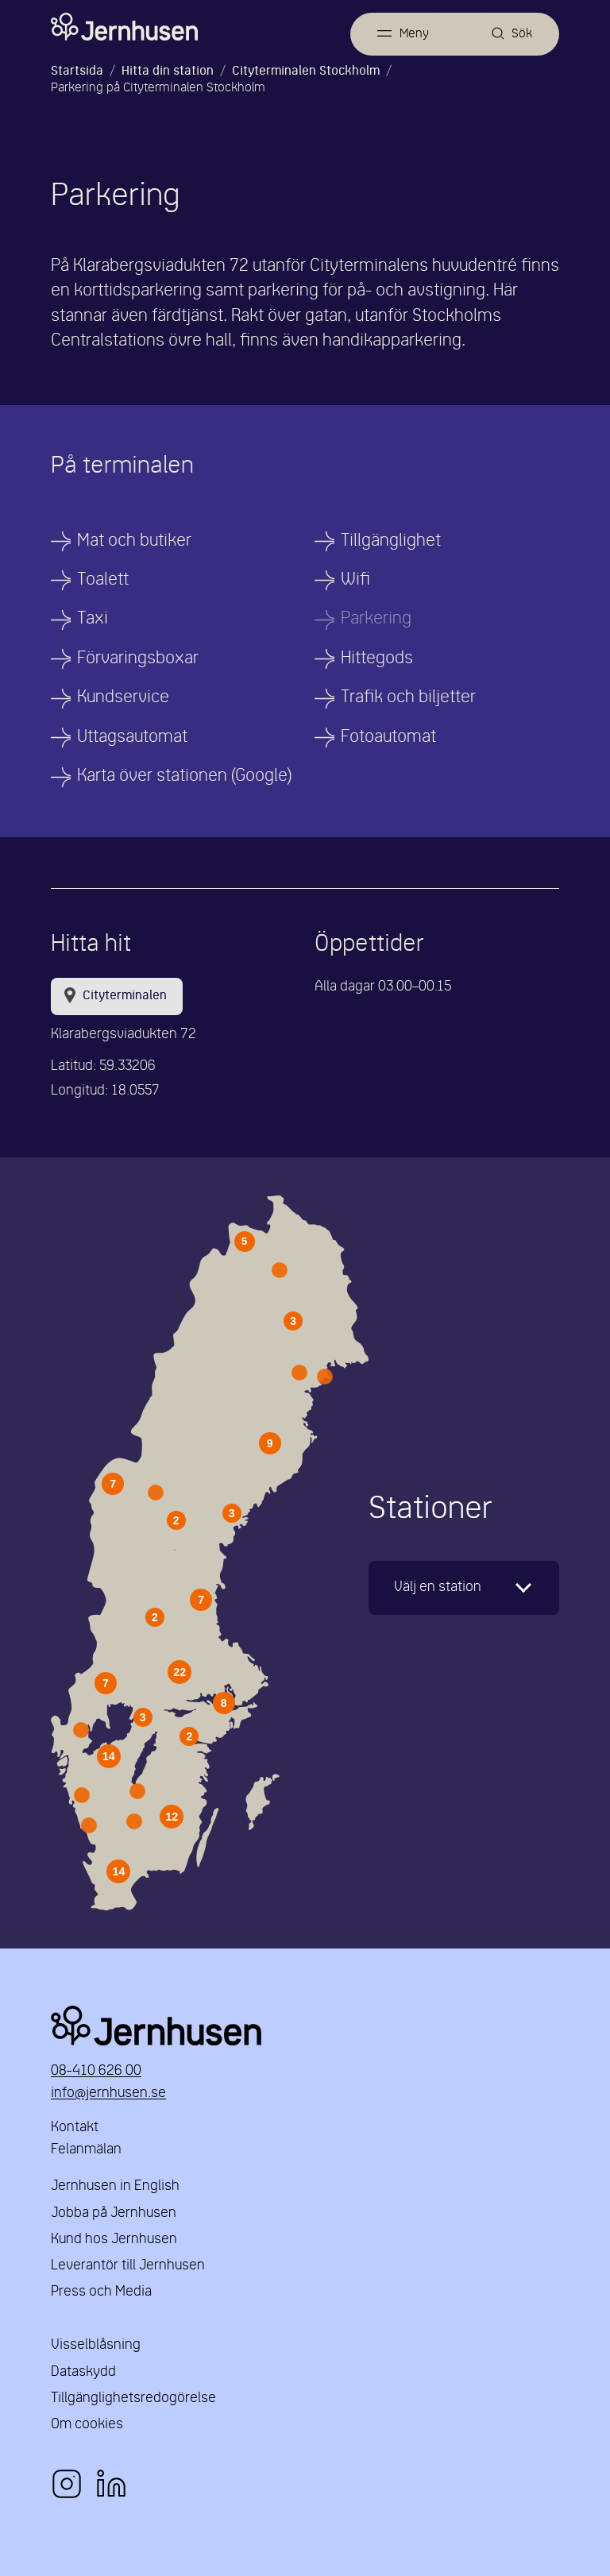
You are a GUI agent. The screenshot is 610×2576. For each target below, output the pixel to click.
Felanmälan (86, 2149)
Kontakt (74, 2127)
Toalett (103, 580)
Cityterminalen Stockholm (306, 71)
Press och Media (101, 2292)
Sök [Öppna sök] (522, 34)
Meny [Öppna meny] (414, 34)
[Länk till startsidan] (124, 27)
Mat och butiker (134, 541)
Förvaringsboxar (138, 659)
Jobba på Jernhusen (113, 2213)
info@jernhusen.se (108, 2093)
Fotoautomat (388, 737)
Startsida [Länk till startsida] (77, 71)
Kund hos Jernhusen (114, 2239)
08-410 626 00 (96, 2071)
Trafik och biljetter (408, 698)
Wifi (355, 580)
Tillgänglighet (391, 541)
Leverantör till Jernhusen (128, 2265)
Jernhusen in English (115, 2186)
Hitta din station (168, 71)
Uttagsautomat (132, 737)
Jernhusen (305, 2025)
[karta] (464, 1588)
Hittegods (377, 659)
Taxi (92, 619)
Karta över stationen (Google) (184, 776)
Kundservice (123, 698)
